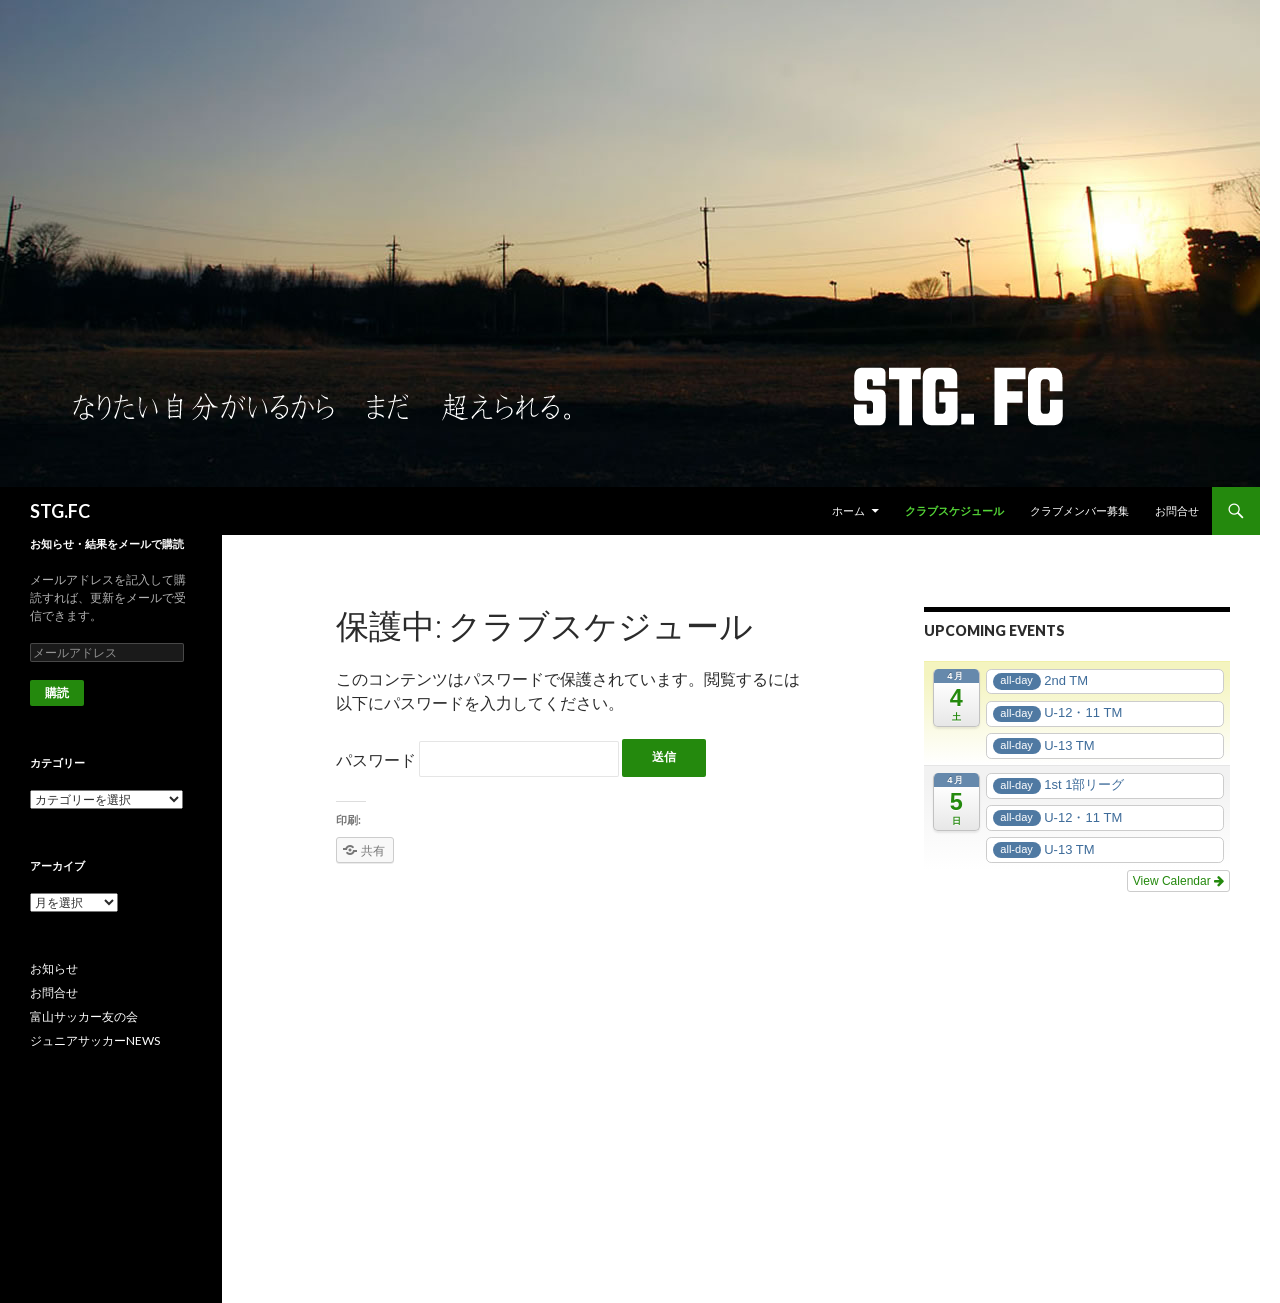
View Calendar (1178, 881)
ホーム (848, 510)
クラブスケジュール (954, 510)
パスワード (477, 759)
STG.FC (60, 511)
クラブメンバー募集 (1079, 510)
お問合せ (1177, 510)
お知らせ (54, 968)
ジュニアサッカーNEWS (95, 1040)
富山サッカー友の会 (84, 1016)
